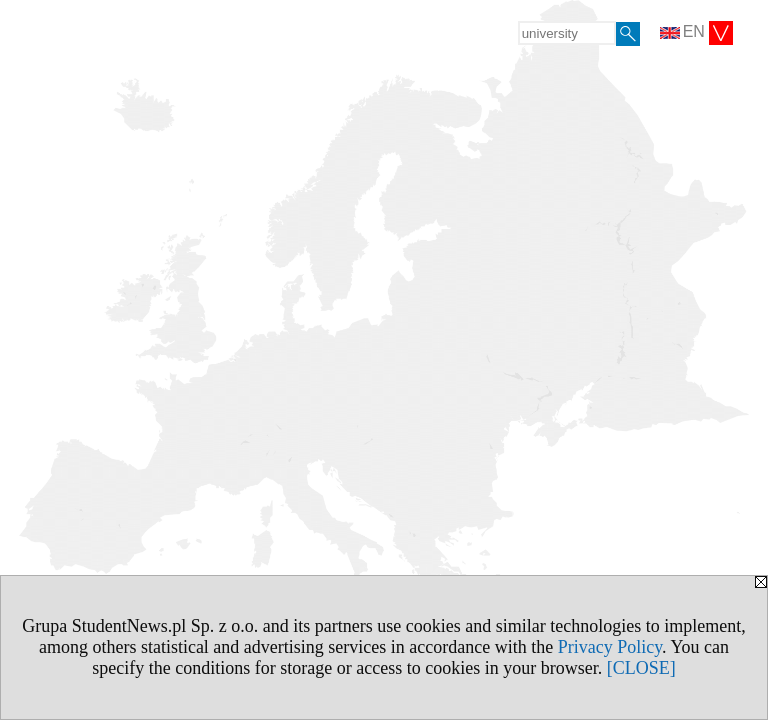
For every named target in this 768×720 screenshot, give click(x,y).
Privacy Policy (610, 647)
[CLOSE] (641, 668)
